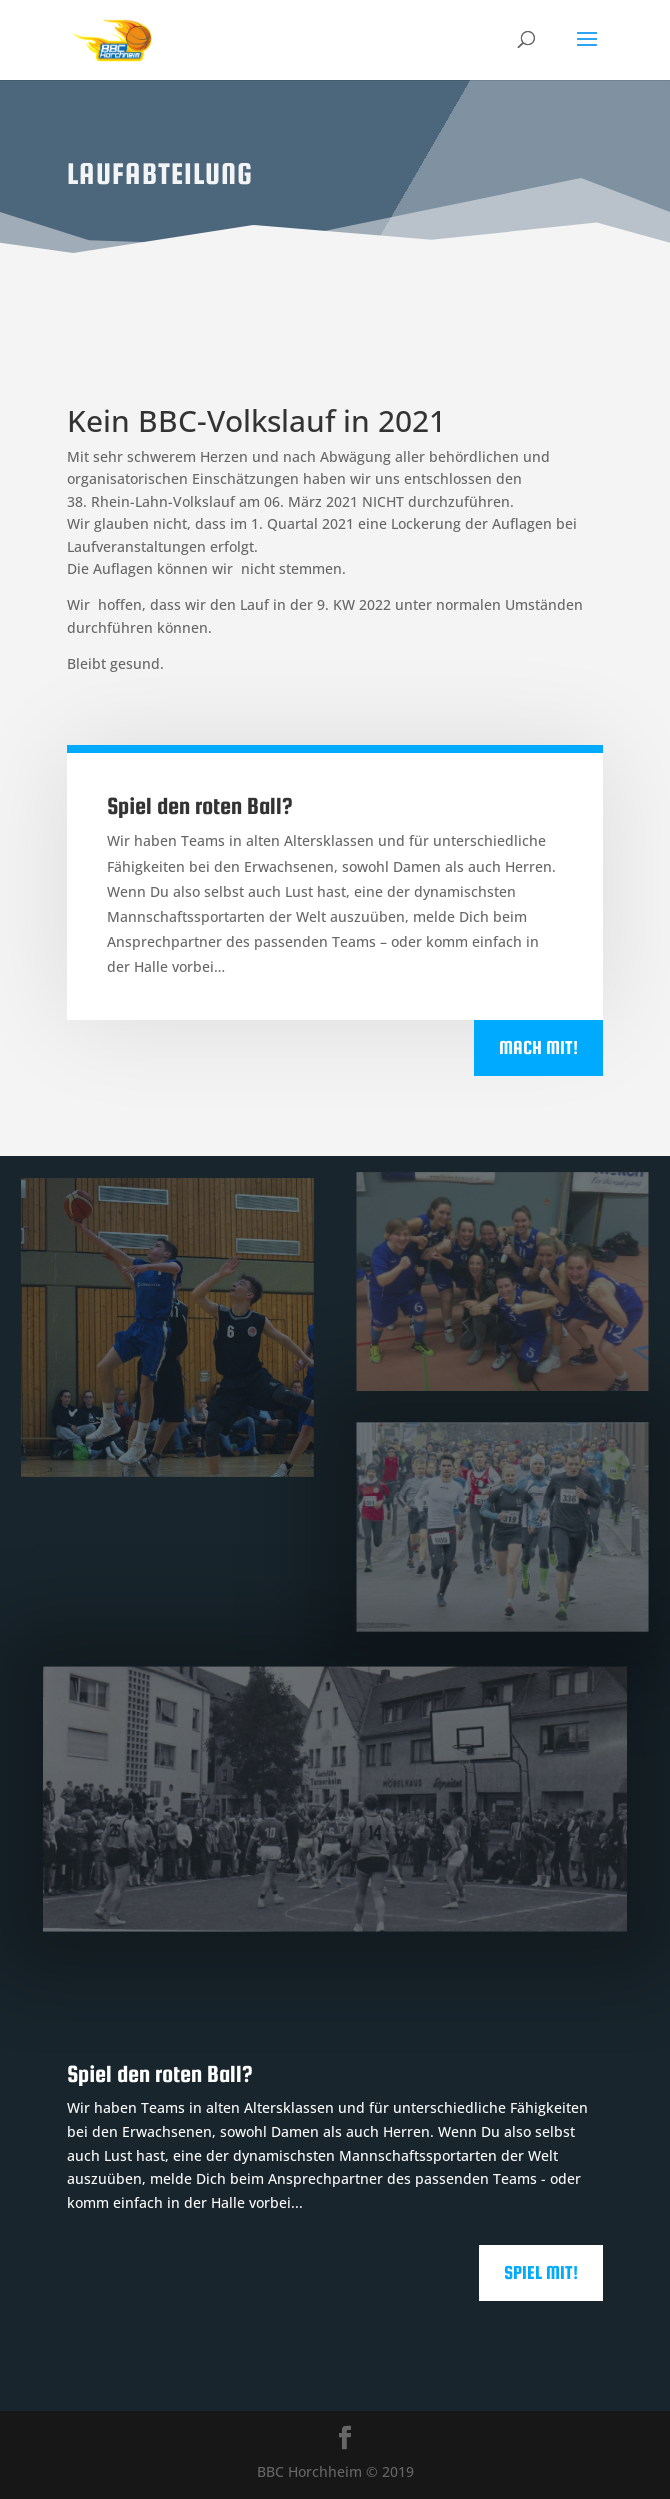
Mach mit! (538, 1047)
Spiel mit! (541, 2272)
